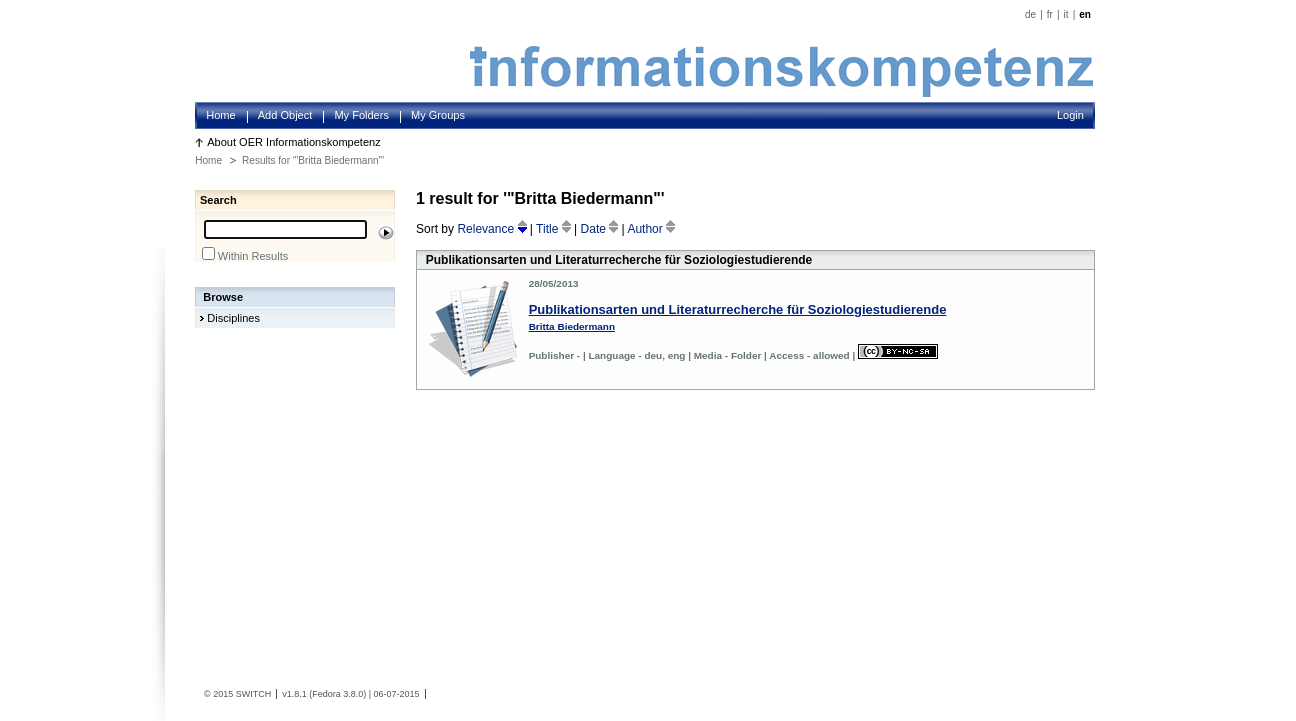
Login (1070, 115)
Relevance (493, 229)
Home (220, 115)
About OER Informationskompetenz (294, 142)
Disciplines (233, 318)
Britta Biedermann (572, 326)
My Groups (438, 115)
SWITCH (254, 694)
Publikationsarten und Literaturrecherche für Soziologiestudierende (738, 309)
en (1085, 14)
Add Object (285, 115)
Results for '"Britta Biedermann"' (313, 160)
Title (555, 229)
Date (601, 229)
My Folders (361, 115)
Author (651, 229)
